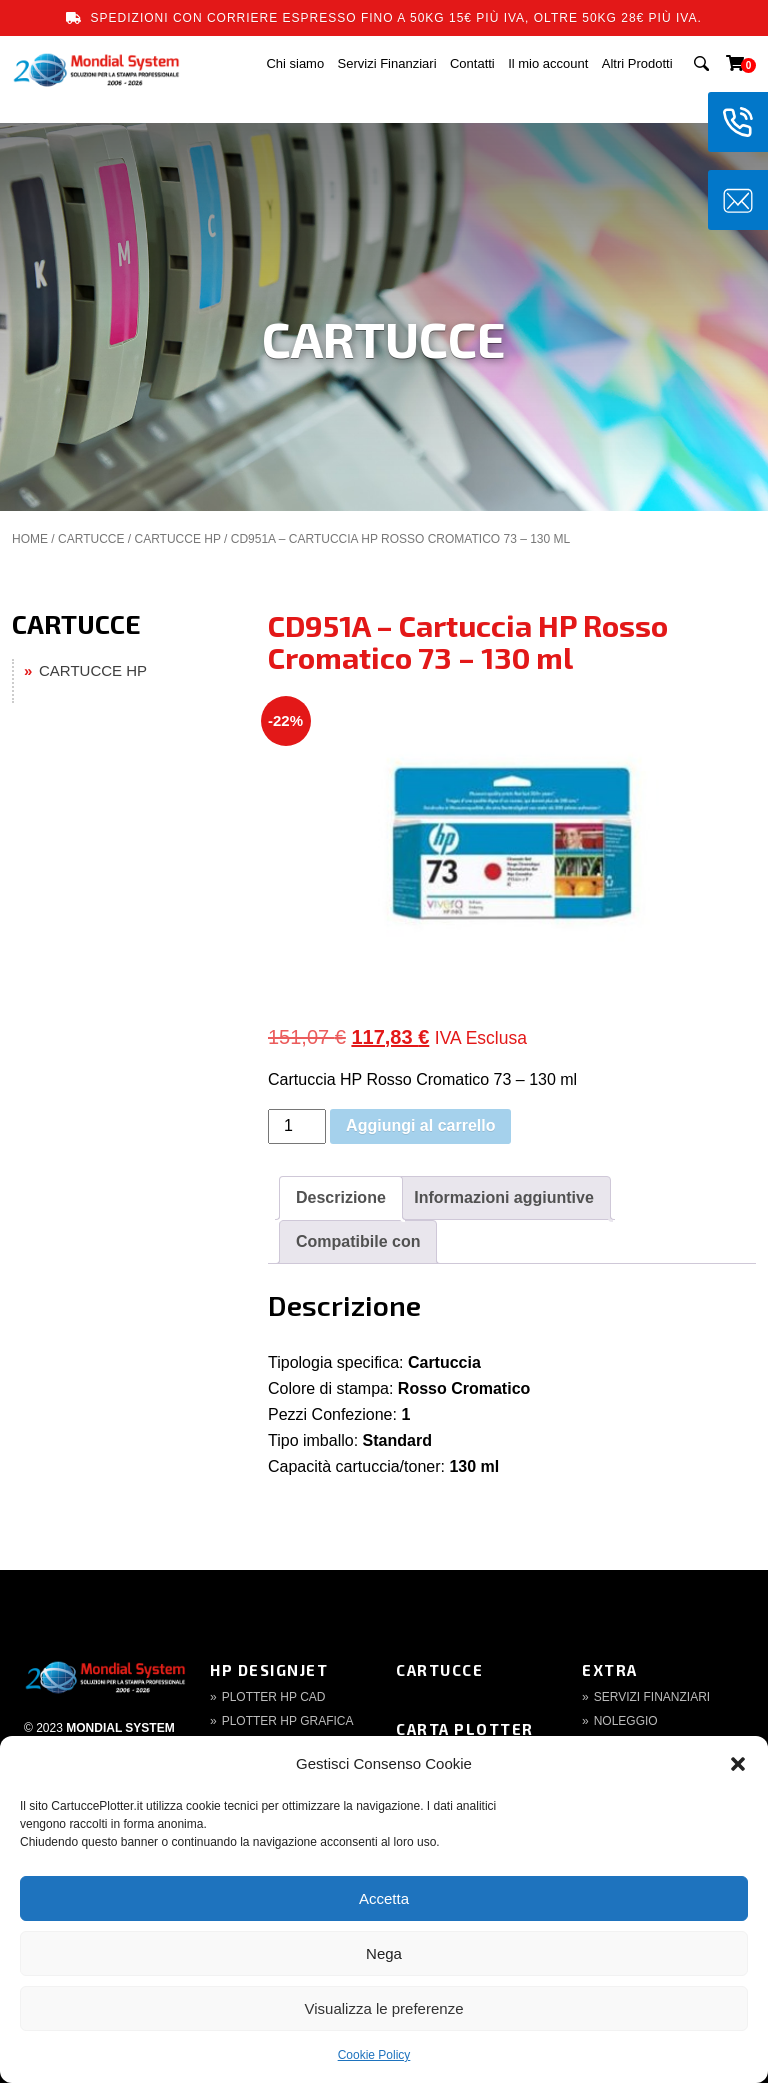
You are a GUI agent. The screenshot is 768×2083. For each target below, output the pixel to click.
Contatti (472, 63)
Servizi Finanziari (387, 63)
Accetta (384, 1898)
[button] (738, 1764)
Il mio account (548, 63)
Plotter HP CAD (274, 1697)
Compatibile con (358, 1241)
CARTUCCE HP (177, 539)
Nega (384, 1953)
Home (30, 539)
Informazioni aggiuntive (504, 1197)
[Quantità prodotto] (297, 1126)
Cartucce (439, 1670)
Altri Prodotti (637, 63)
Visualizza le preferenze (384, 2008)
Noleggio (626, 1721)
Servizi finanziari (652, 1697)
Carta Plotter (465, 1729)
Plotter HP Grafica (288, 1721)
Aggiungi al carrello (420, 1125)
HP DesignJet (269, 1670)
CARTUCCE (91, 539)
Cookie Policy (374, 2055)
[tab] (341, 1198)
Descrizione (341, 1197)
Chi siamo (295, 63)
